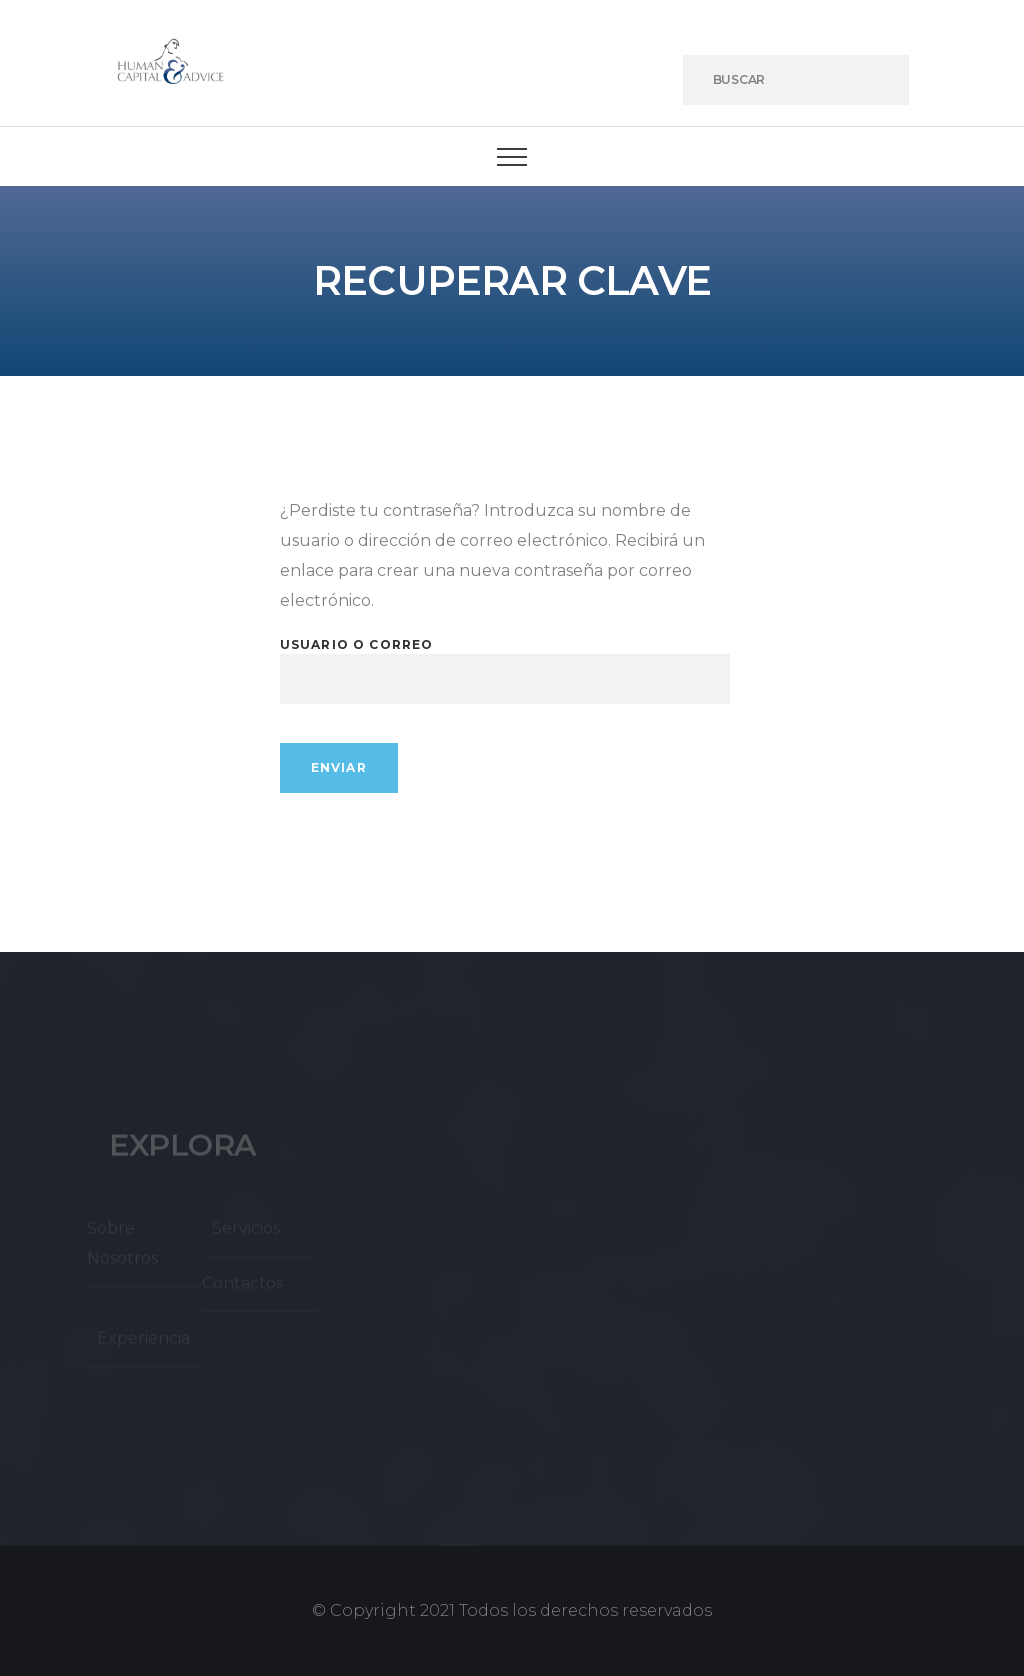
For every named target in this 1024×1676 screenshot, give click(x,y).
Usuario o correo (357, 644)
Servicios (246, 1231)
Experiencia (143, 1341)
